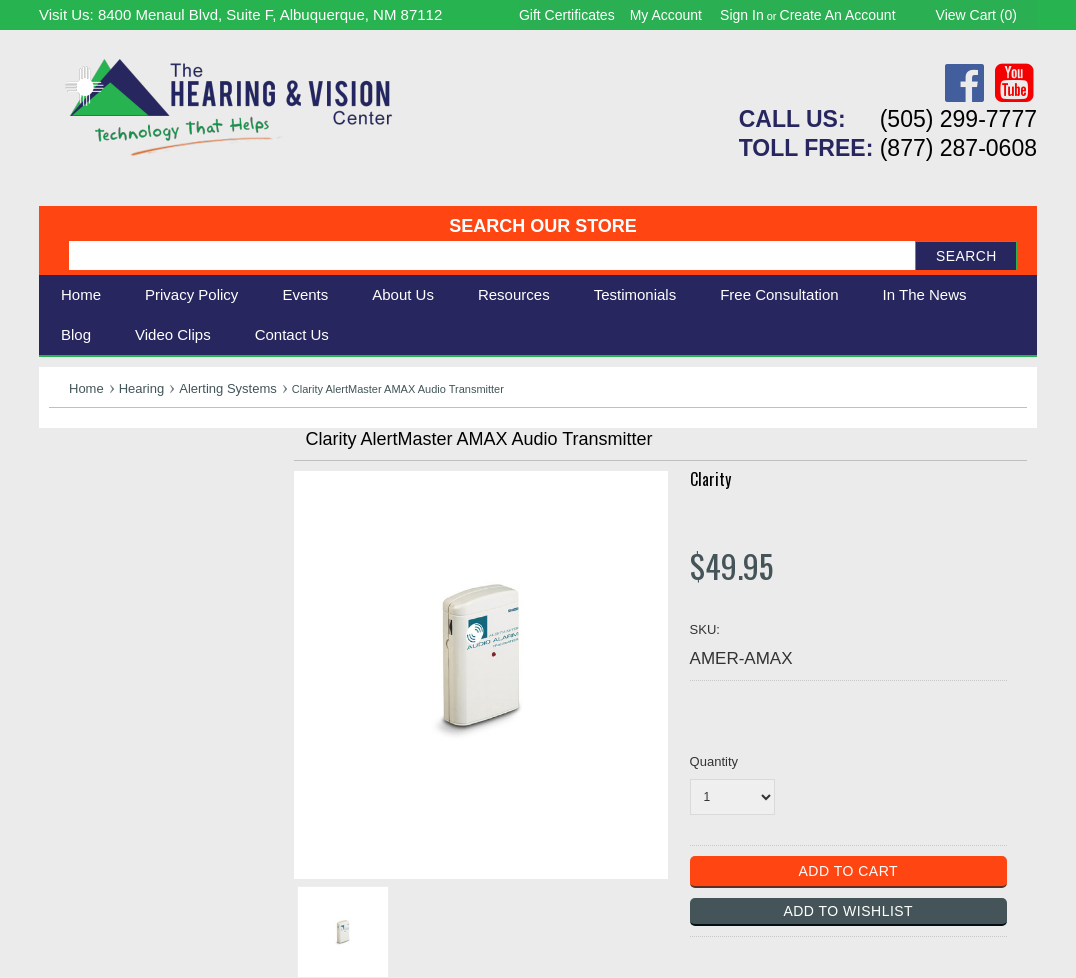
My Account (666, 15)
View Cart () (976, 15)
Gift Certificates (567, 15)
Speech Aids (96, 536)
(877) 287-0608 (958, 148)
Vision (72, 492)
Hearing (142, 388)
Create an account (838, 15)
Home (81, 294)
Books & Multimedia (124, 581)
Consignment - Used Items (149, 603)
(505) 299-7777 (958, 119)
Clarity (710, 479)
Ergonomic (89, 558)
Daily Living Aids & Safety (145, 514)
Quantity (714, 761)
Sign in (742, 15)
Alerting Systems (228, 388)
